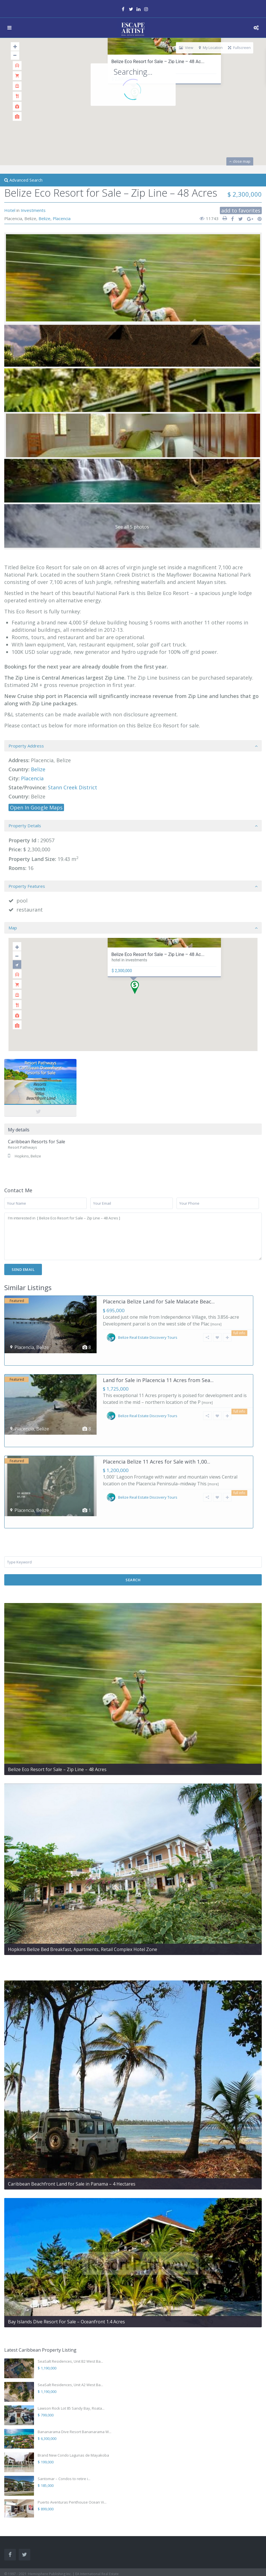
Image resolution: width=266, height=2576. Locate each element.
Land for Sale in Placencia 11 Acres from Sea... (158, 1368)
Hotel (9, 210)
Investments (33, 210)
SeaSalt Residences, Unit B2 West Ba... (70, 2325)
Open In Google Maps (36, 807)
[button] (137, 989)
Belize (44, 218)
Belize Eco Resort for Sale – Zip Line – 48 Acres (57, 1733)
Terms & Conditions (20, 2549)
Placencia (62, 218)
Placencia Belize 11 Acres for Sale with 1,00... (156, 1437)
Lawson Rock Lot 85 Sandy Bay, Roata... (71, 2372)
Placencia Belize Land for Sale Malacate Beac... (159, 1301)
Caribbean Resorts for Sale (36, 1141)
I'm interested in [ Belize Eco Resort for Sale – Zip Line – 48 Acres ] (133, 1236)
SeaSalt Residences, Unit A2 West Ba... (70, 2348)
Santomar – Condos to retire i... (64, 2442)
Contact (10, 2559)
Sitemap (10, 2569)
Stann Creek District (72, 787)
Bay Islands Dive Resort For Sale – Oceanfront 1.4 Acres (66, 2285)
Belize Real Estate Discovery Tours (147, 1337)
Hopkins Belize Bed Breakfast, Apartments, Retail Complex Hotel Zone (82, 1913)
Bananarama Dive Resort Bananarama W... (74, 2395)
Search (133, 1543)
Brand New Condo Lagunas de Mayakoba (73, 2419)
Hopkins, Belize (28, 1156)
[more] (216, 1324)
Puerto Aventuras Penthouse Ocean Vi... (72, 2465)
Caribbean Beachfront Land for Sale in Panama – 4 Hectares (71, 2148)
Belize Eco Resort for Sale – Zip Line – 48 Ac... (157, 61)
